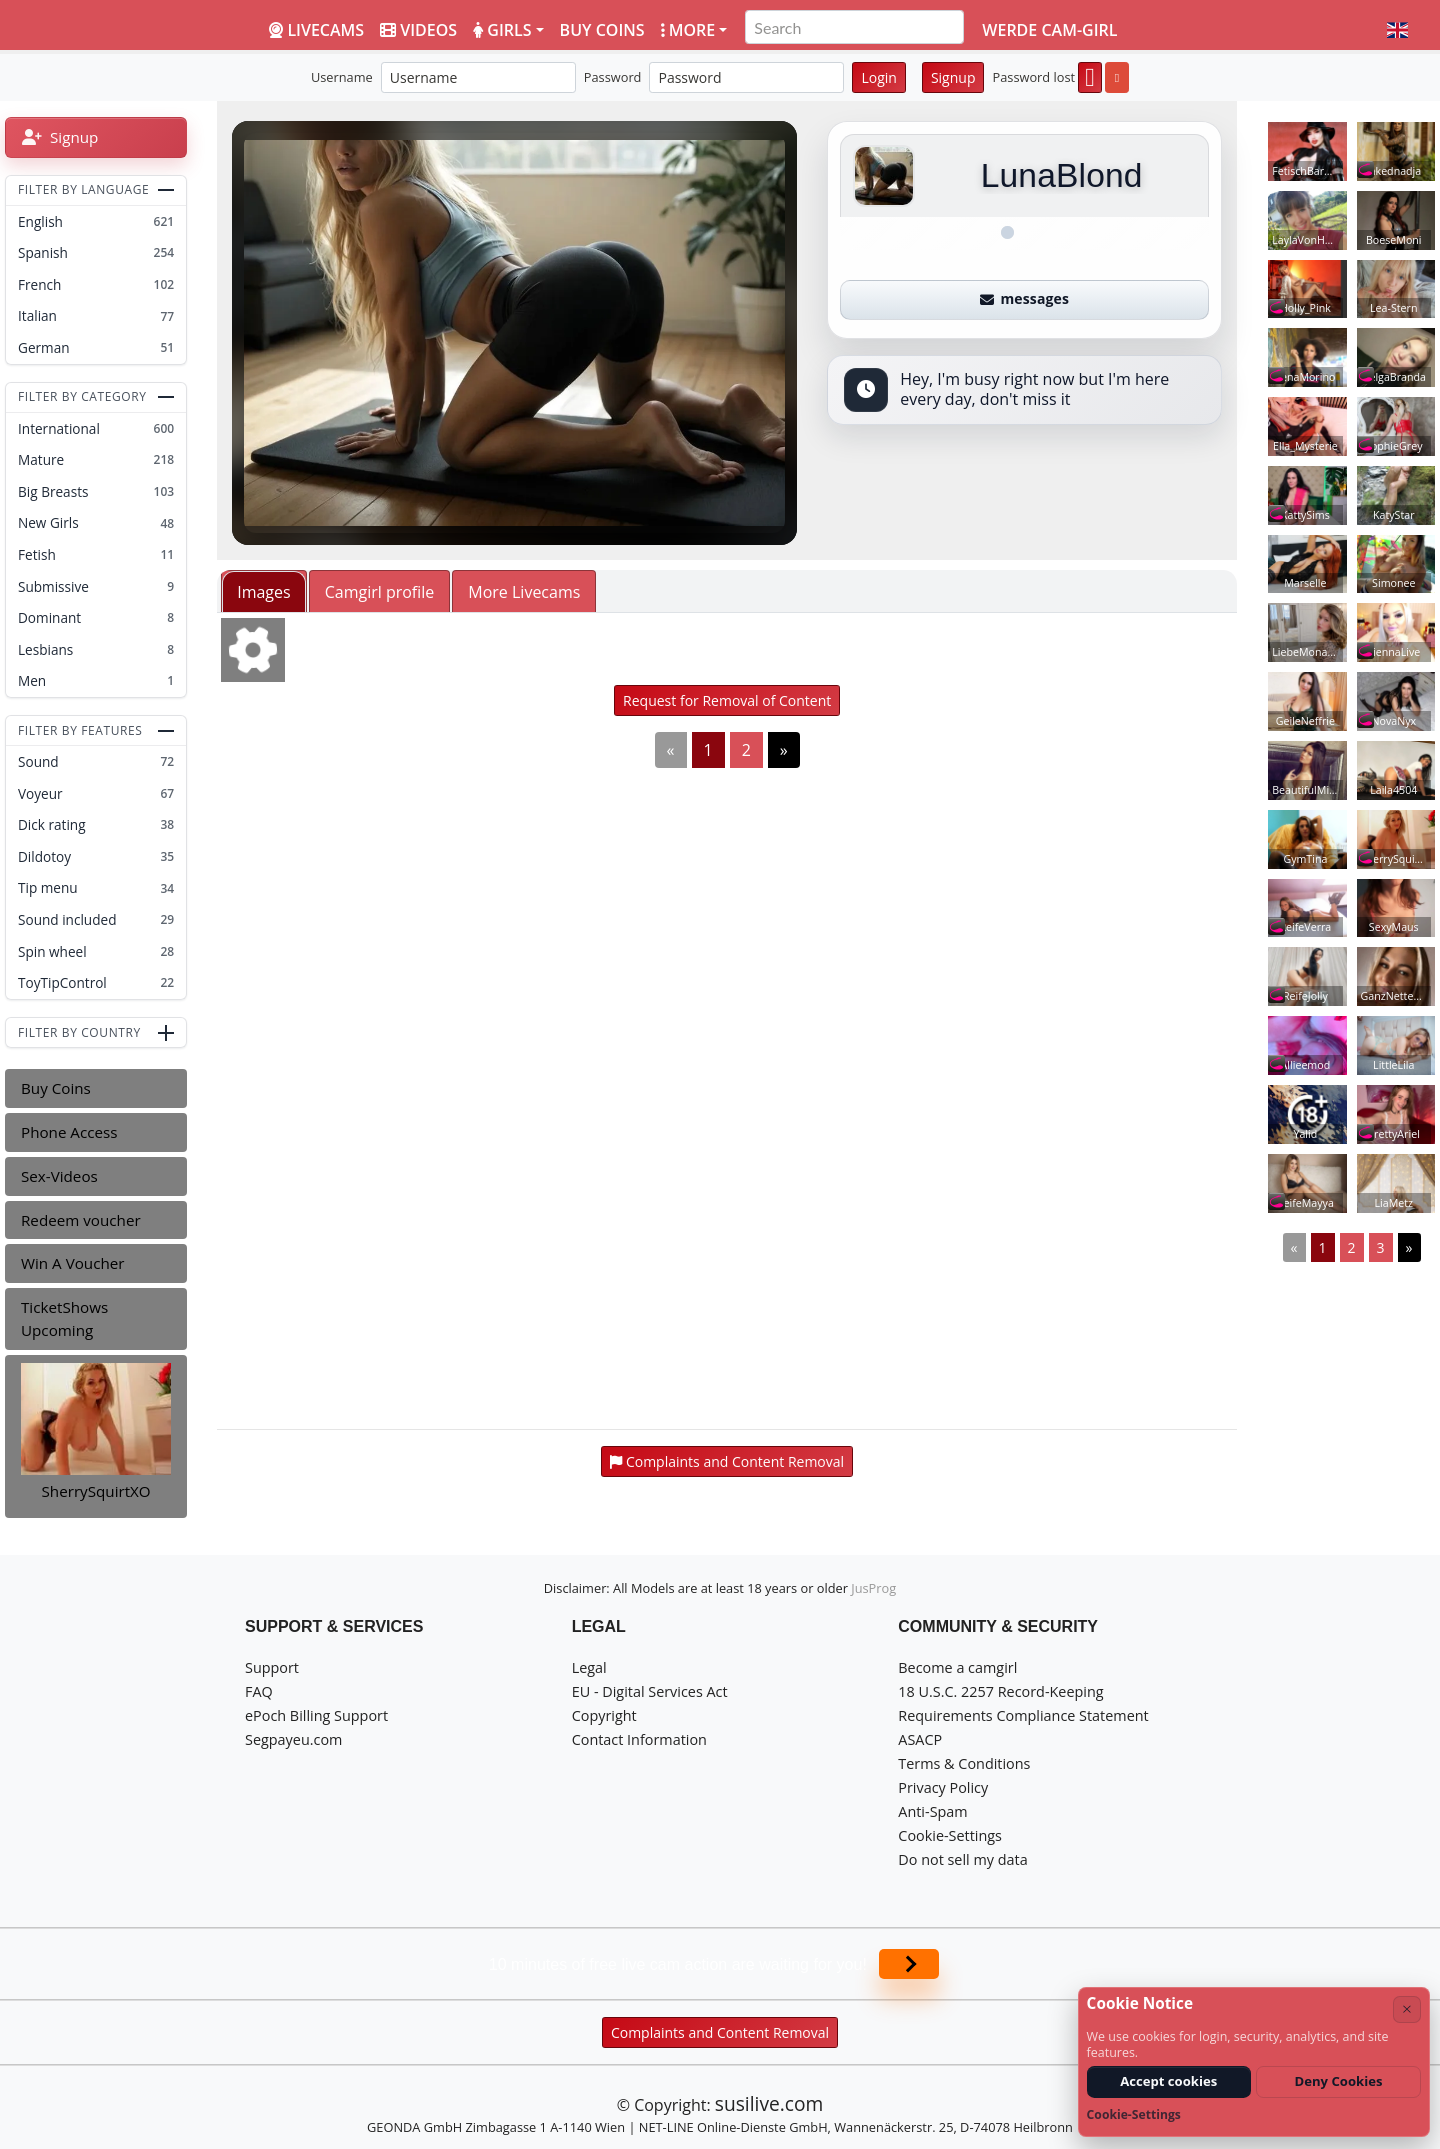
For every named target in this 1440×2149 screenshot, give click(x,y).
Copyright (604, 1715)
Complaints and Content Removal (720, 2032)
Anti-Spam (932, 1811)
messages (1024, 298)
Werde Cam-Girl (1049, 30)
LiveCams (316, 30)
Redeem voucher (81, 1220)
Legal (589, 1667)
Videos (418, 30)
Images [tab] (263, 592)
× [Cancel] (1407, 2008)
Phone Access (69, 1132)
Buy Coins (56, 1088)
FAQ (259, 1691)
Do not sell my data (962, 1859)
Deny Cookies (1339, 2081)
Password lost (1033, 77)
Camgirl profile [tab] (380, 592)
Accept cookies (1168, 2081)
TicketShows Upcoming (64, 1318)
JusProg (873, 1588)
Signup (953, 77)
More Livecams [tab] (524, 592)
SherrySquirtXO (96, 1491)
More (688, 30)
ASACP (920, 1739)
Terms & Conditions (964, 1763)
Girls (502, 30)
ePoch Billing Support (316, 1715)
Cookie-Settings (950, 1835)
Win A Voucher (73, 1263)
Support (272, 1667)
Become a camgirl (957, 1667)
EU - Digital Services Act (650, 1691)
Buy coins (602, 30)
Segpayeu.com (293, 1739)
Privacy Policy (943, 1787)
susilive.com (769, 2103)
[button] (1397, 30)
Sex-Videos (59, 1176)
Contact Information (639, 1739)
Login (878, 77)
